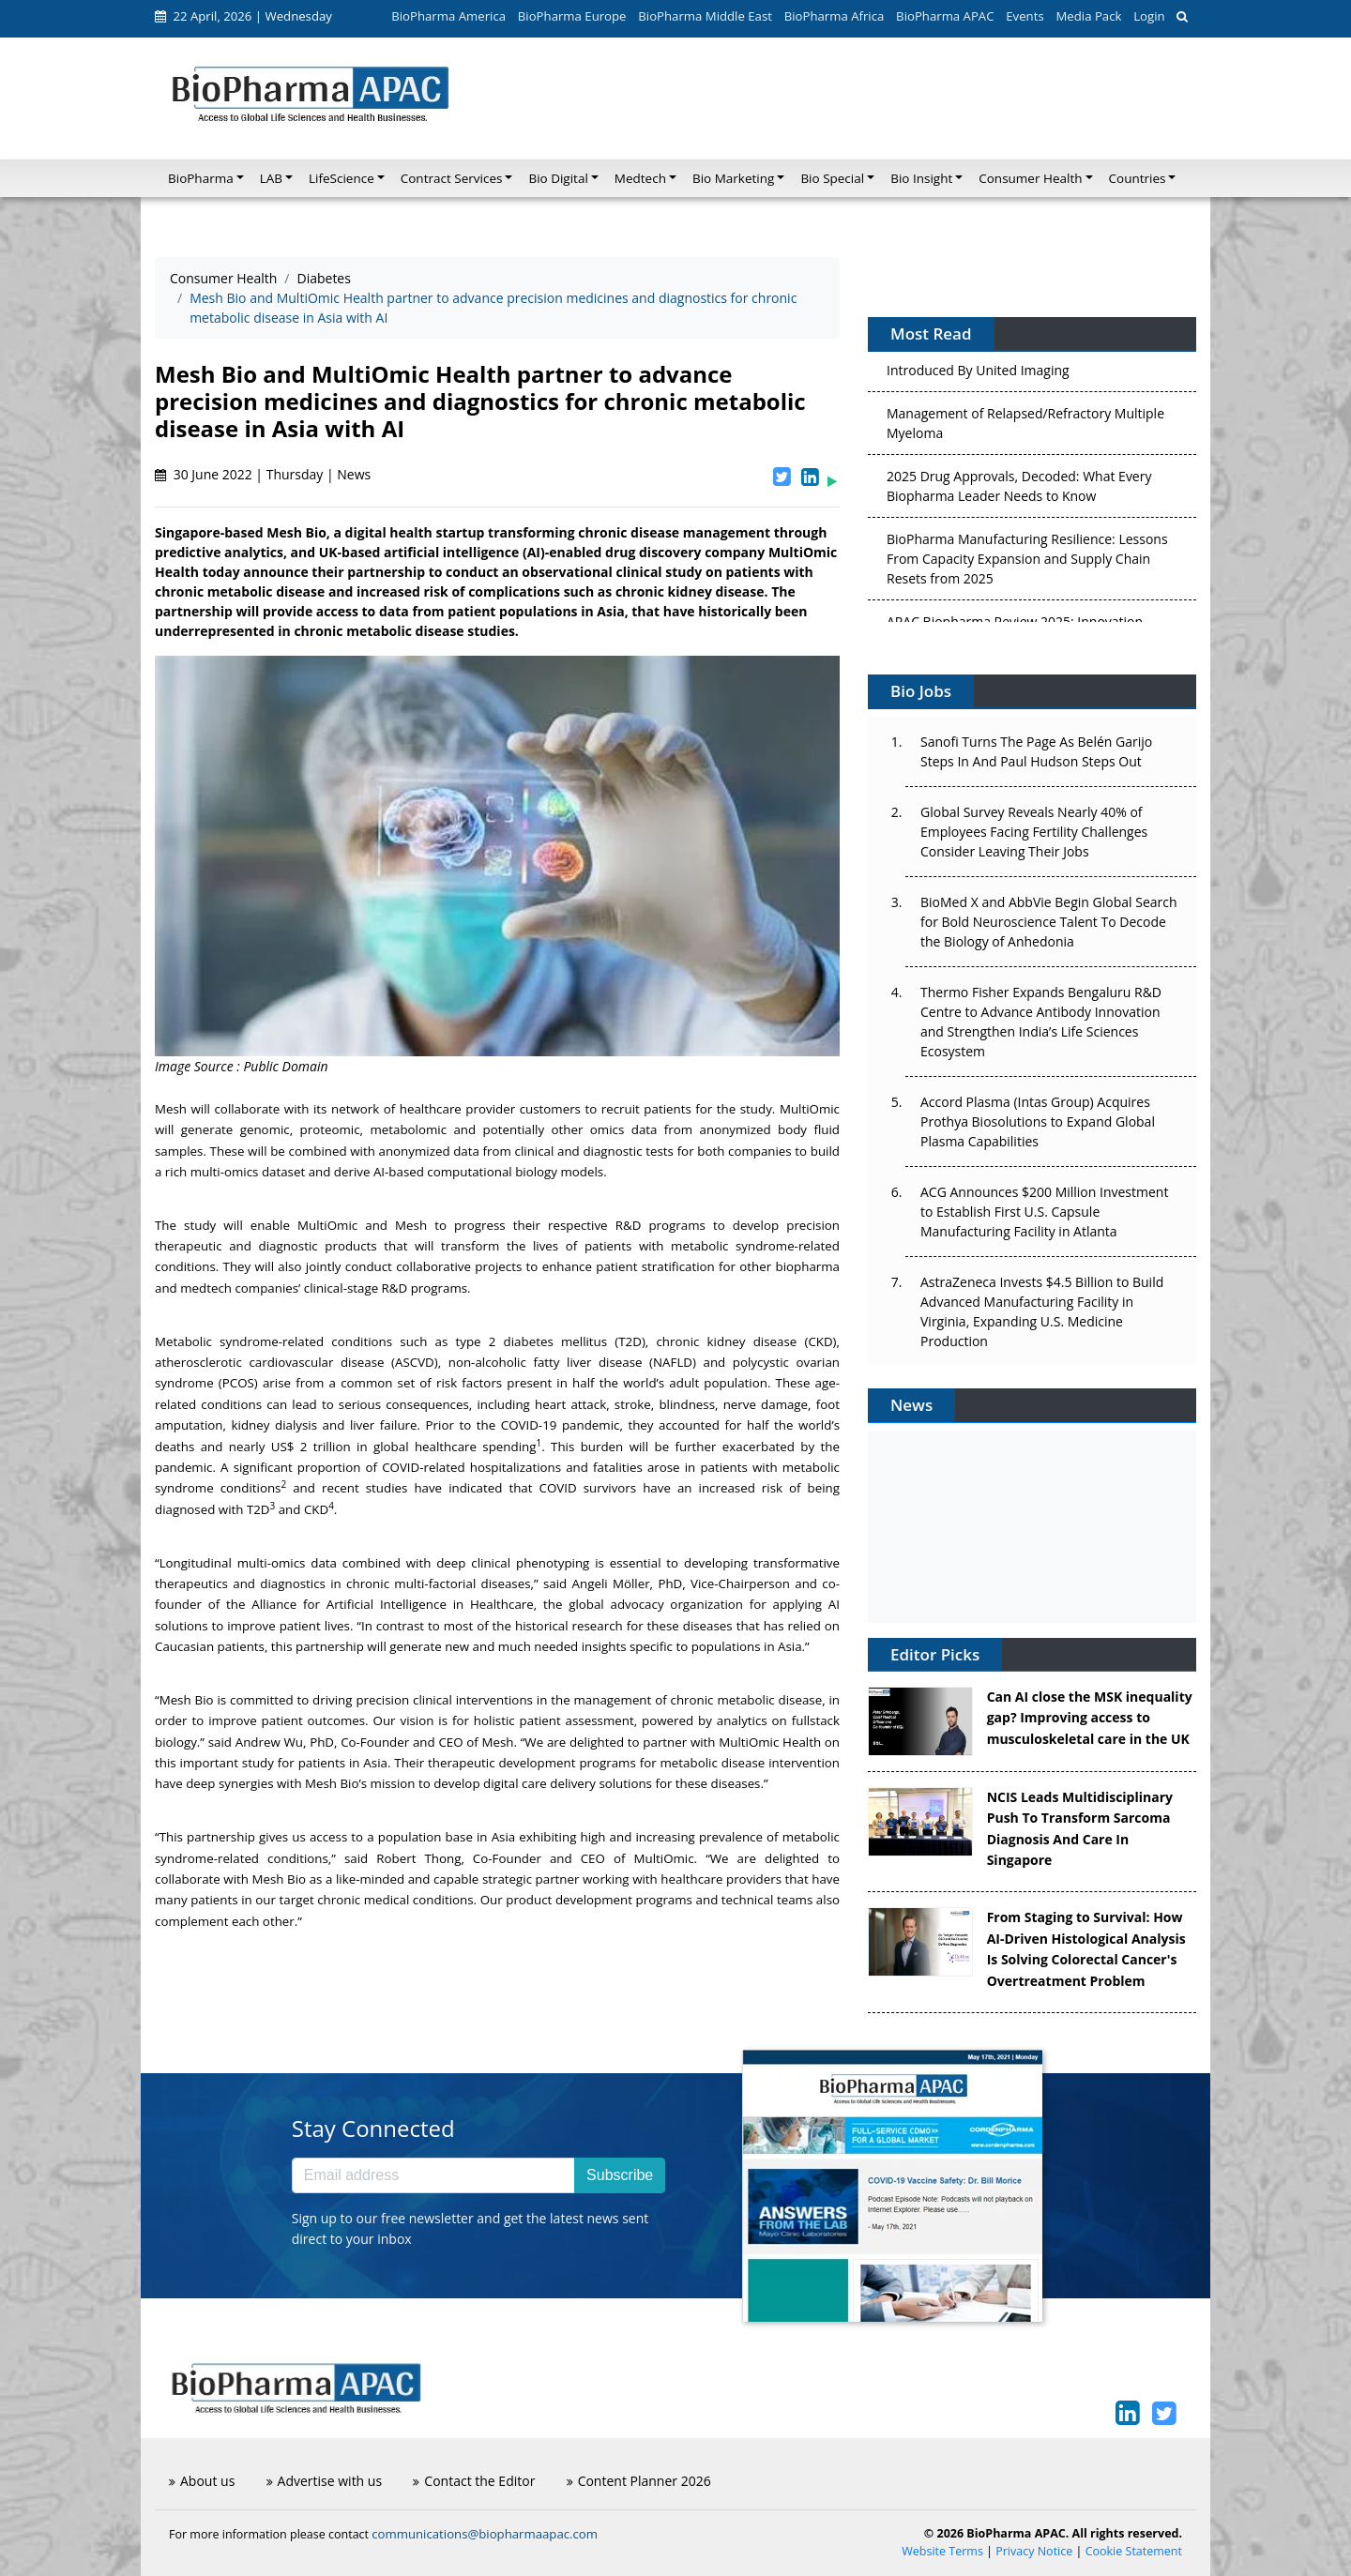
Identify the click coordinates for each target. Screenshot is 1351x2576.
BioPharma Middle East (705, 16)
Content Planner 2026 (639, 2481)
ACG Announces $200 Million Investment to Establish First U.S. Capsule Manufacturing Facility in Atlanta (1044, 1211)
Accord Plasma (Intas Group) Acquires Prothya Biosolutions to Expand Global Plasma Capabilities (1037, 1121)
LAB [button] (271, 178)
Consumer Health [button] (1030, 178)
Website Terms (942, 2551)
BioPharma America (448, 16)
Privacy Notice (1033, 2551)
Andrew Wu (269, 1742)
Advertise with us (324, 2481)
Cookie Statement (1133, 2551)
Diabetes (323, 278)
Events (1024, 16)
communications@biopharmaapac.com (485, 2533)
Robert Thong (418, 1858)
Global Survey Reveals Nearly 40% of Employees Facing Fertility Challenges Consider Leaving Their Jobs (1033, 831)
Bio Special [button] (832, 178)
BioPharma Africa (834, 16)
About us (202, 2481)
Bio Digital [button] (557, 178)
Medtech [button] (640, 178)
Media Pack (1088, 16)
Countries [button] (1137, 178)
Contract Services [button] (452, 178)
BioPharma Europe (572, 16)
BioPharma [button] (201, 178)
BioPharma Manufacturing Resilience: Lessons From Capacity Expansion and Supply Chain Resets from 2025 (1027, 561)
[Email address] (433, 2175)
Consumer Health (223, 278)
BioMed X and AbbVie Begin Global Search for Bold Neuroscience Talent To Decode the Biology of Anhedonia (1048, 921)
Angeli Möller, (613, 1583)
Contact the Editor (474, 2481)
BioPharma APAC (945, 16)
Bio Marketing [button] (733, 178)
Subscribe (619, 2175)
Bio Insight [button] (921, 178)
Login (1148, 16)
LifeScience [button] (341, 178)
